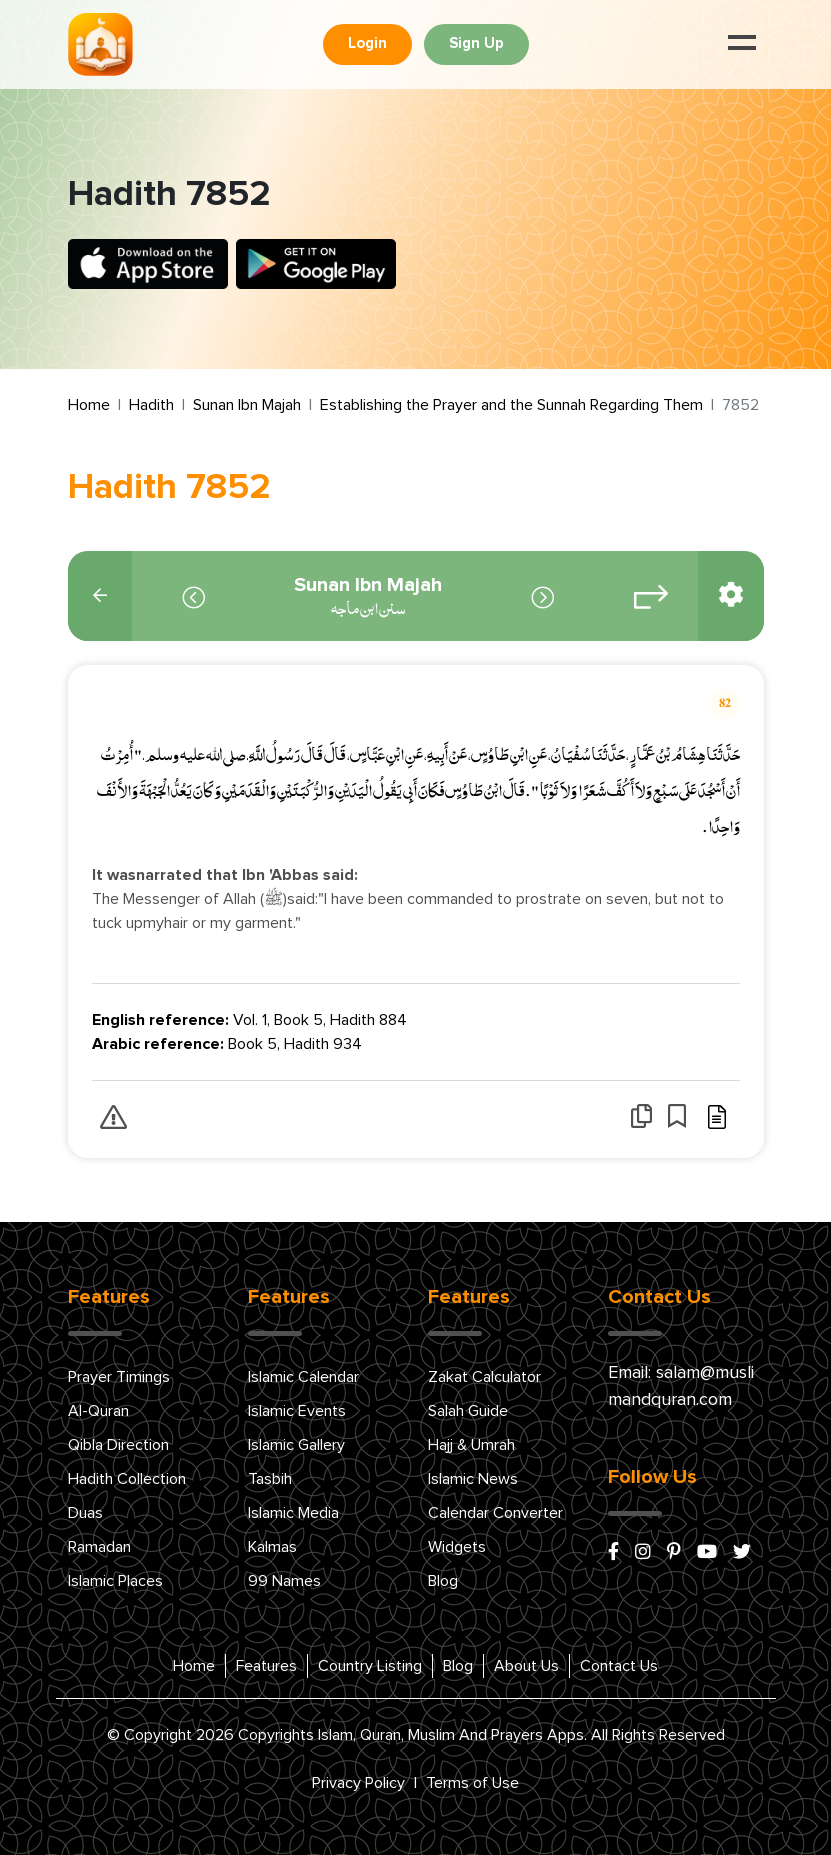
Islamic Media (293, 1513)
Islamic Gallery (296, 1445)
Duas (85, 1513)
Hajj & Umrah (471, 1445)
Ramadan (99, 1547)
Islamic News (473, 1479)
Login (367, 43)
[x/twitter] (742, 1553)
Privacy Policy (358, 1783)
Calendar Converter (495, 1513)
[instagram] (643, 1553)
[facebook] (613, 1553)
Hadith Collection (127, 1479)
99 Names (284, 1581)
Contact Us (619, 1666)
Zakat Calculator (484, 1377)
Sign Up (476, 43)
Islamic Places (115, 1581)
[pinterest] (674, 1553)
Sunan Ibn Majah (247, 405)
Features (266, 1666)
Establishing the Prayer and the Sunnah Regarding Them (511, 405)
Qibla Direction (118, 1445)
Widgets (457, 1547)
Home (89, 405)
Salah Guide (468, 1411)
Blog (443, 1581)
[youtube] (707, 1553)
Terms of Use (472, 1783)
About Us (526, 1666)
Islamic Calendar (303, 1377)
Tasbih (270, 1479)
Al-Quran (98, 1411)
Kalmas (272, 1547)
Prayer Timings (119, 1377)
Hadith (151, 405)
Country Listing (370, 1666)
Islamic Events (297, 1411)
